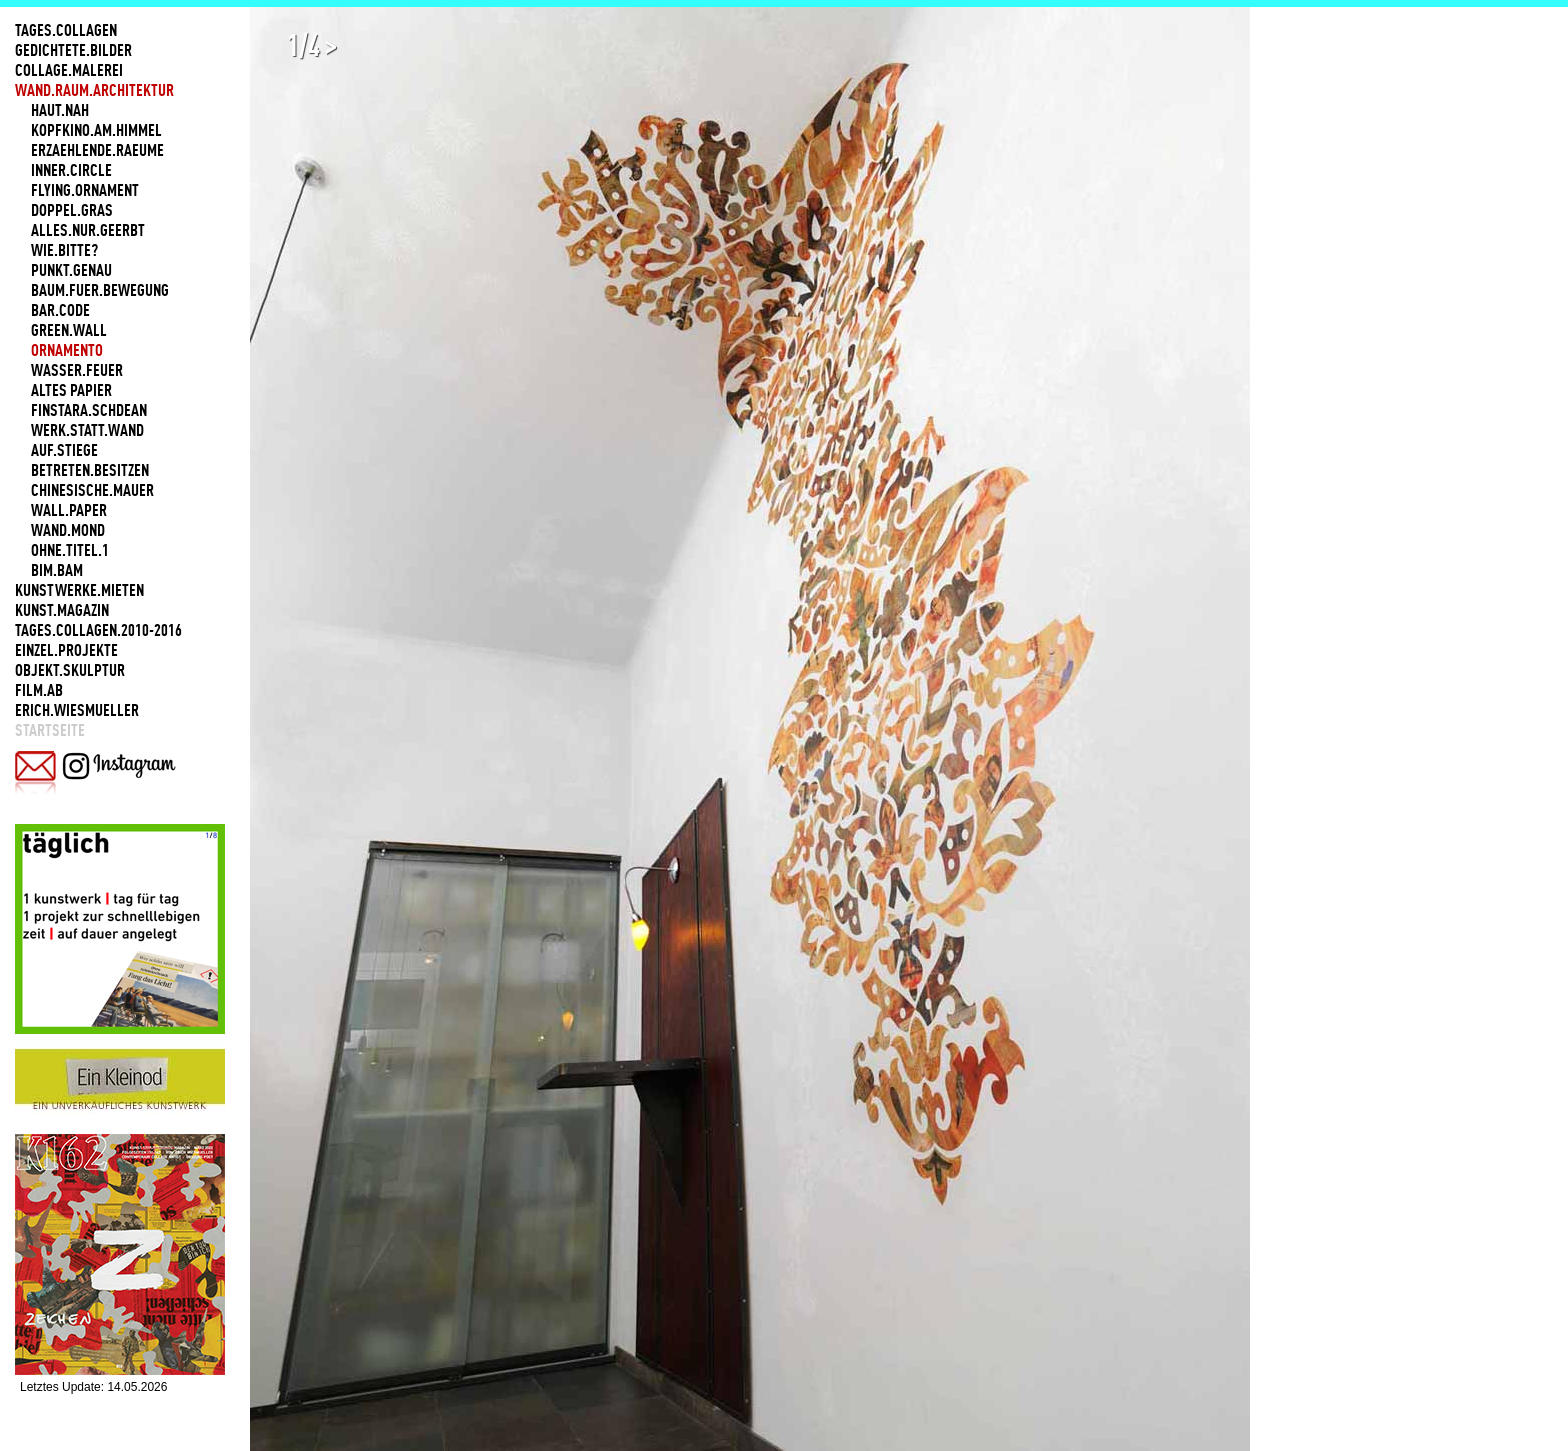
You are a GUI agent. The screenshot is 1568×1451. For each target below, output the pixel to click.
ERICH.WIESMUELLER (77, 710)
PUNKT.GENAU (71, 270)
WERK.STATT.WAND (87, 430)
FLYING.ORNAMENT (85, 190)
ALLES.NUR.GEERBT (88, 230)
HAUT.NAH (60, 110)
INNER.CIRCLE (71, 170)
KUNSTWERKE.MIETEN (79, 590)
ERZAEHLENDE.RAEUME (97, 150)
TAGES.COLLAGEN (66, 30)
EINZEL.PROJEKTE (66, 650)
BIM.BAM (57, 570)
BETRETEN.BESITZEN (90, 470)
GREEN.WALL (69, 330)
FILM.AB (39, 690)
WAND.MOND (68, 530)
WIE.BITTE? (64, 250)
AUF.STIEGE (64, 450)
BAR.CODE (60, 310)
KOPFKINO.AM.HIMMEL (96, 130)
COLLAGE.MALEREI (69, 70)
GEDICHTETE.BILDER (73, 50)
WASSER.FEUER (77, 370)
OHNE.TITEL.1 (70, 550)
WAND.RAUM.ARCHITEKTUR (94, 90)
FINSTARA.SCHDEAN (89, 410)
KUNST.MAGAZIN (62, 610)
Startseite (50, 730)
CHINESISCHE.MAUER (92, 490)
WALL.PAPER (69, 510)
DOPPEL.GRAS (72, 210)
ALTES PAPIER (71, 390)
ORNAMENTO (67, 350)
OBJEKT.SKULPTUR (70, 670)
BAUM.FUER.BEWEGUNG (100, 290)
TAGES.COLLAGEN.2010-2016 (98, 630)
